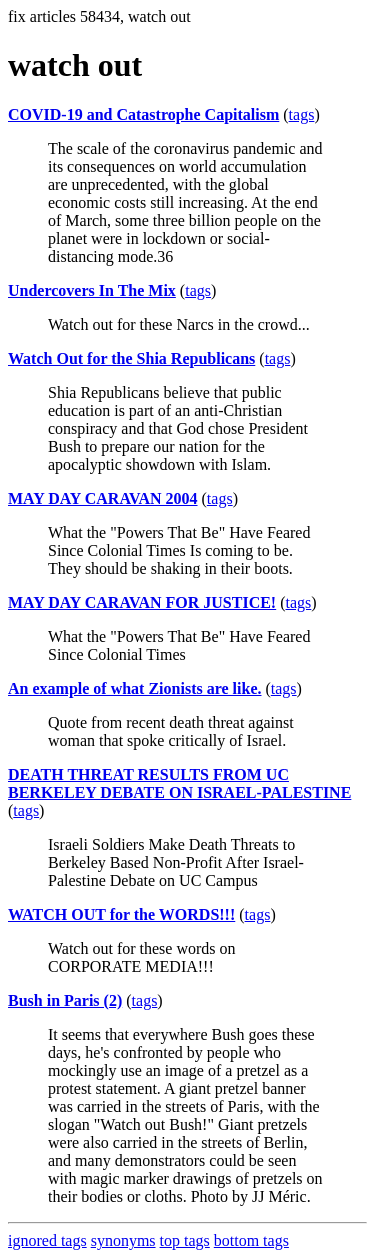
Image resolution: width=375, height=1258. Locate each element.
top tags (185, 1240)
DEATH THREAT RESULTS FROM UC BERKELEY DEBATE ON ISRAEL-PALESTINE (179, 783)
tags (302, 114)
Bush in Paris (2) (65, 1000)
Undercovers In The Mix (92, 290)
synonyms (123, 1240)
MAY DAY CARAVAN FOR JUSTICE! (142, 602)
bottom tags (251, 1240)
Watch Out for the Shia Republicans (131, 358)
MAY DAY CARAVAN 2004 (103, 498)
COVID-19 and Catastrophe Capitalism (143, 114)
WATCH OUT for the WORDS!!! (121, 914)
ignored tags (47, 1240)
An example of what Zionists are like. (134, 688)
